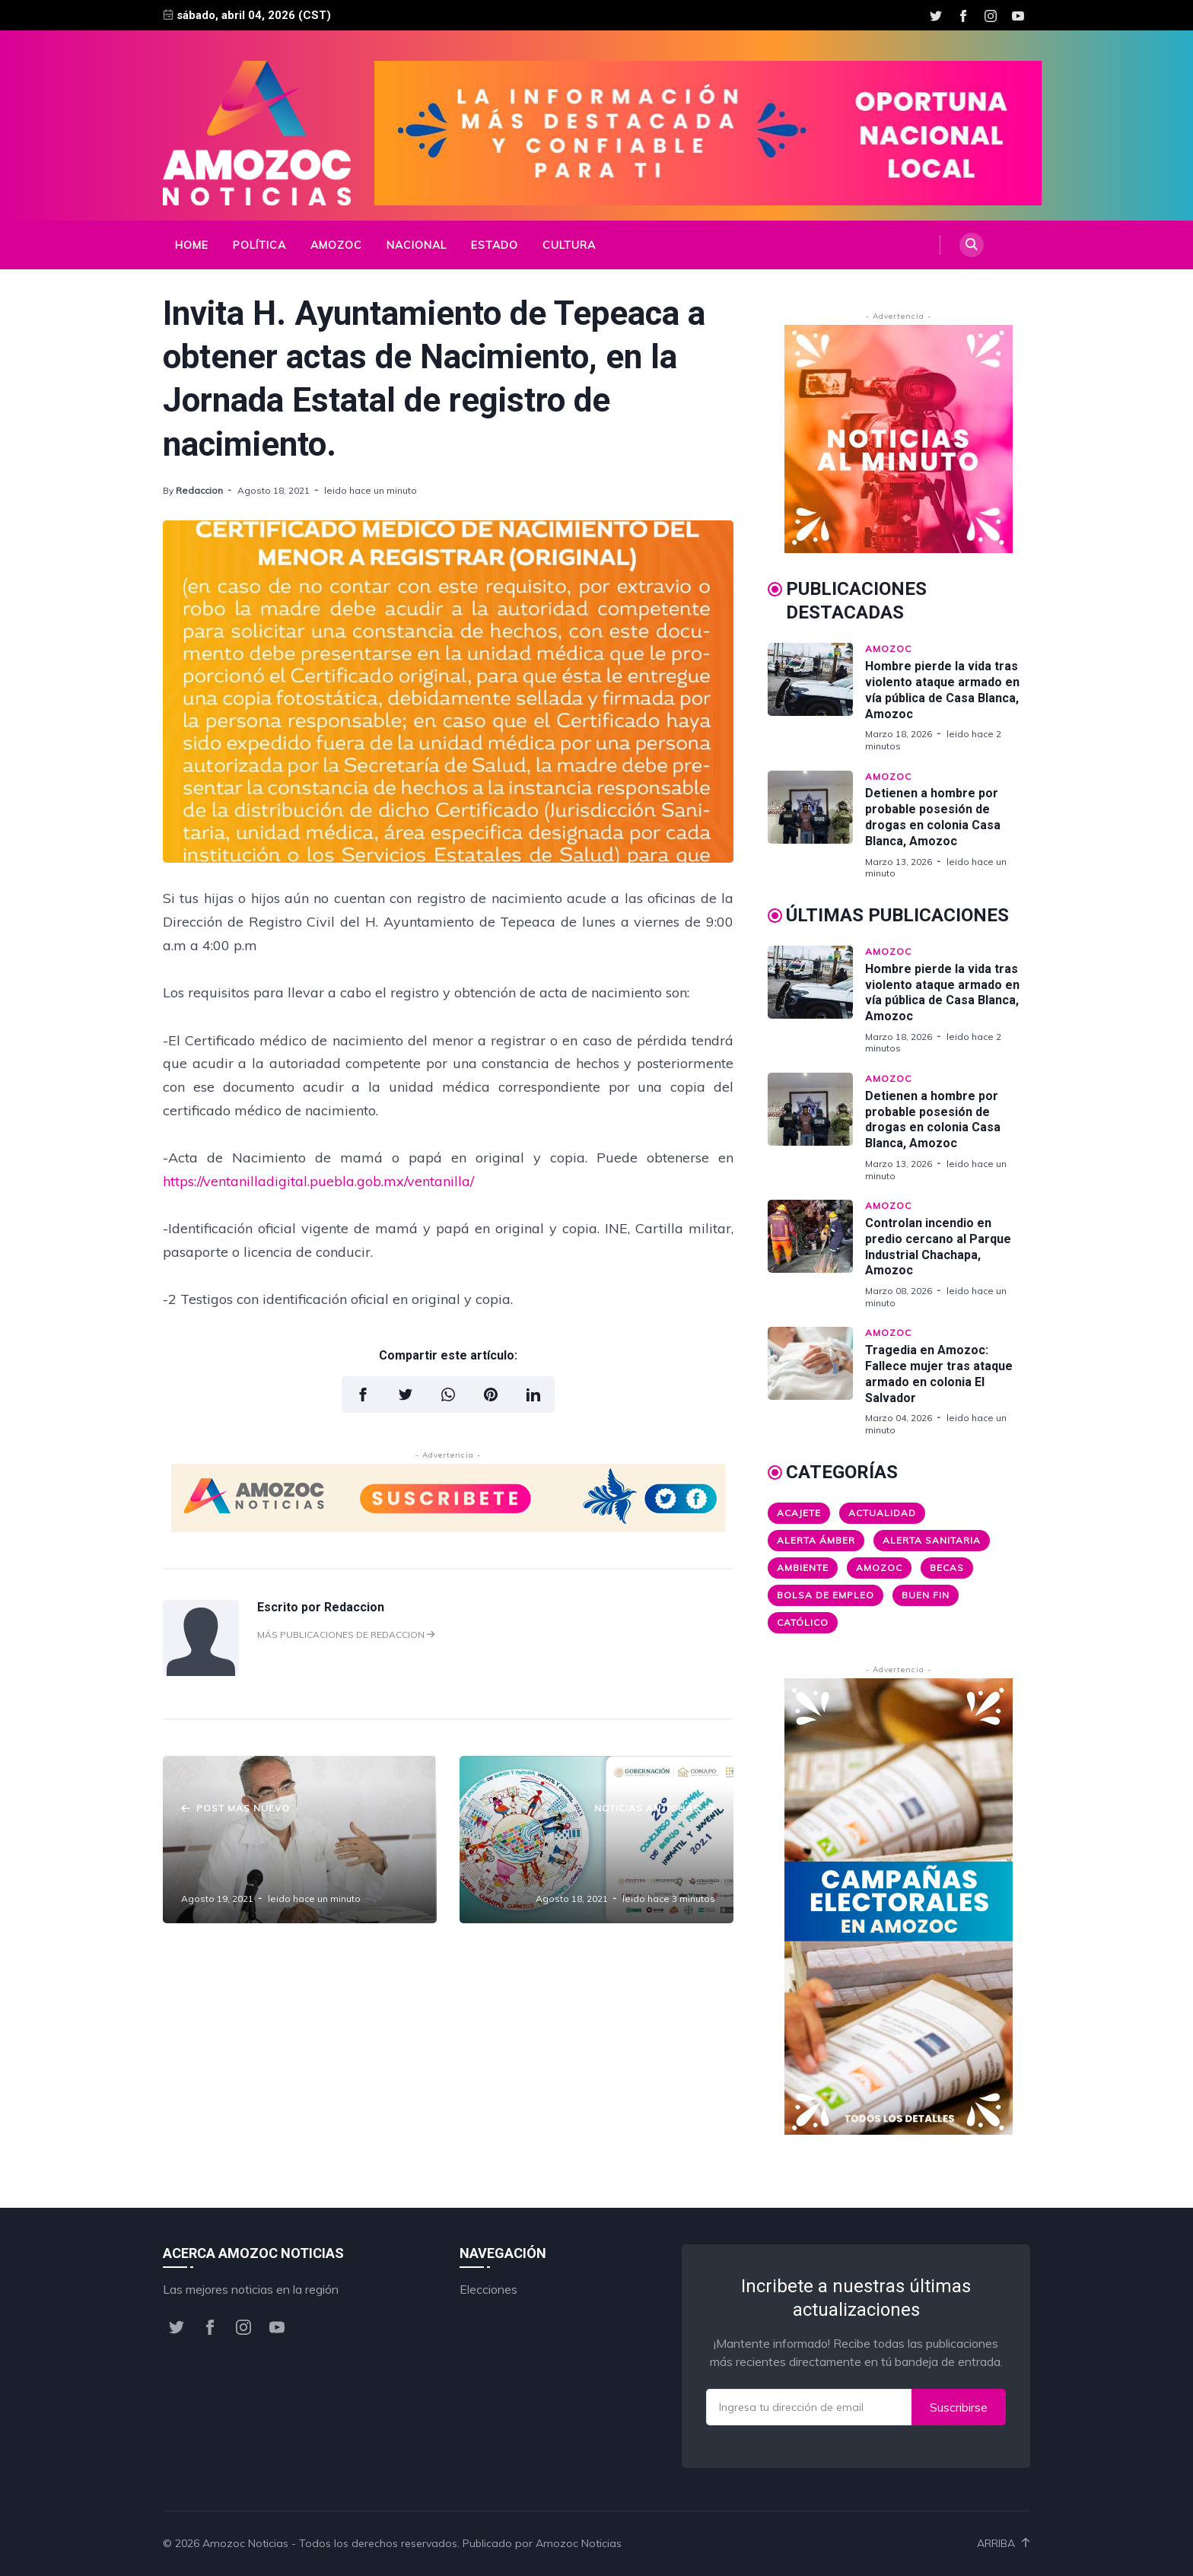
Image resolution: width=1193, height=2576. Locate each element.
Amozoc (336, 245)
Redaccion (199, 490)
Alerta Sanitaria (932, 1540)
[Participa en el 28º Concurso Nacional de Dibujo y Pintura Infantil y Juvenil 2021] (596, 1839)
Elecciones (488, 2289)
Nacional (417, 245)
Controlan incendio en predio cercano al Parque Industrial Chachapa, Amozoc (938, 1246)
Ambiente (803, 1567)
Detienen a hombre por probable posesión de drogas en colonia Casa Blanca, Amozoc (933, 817)
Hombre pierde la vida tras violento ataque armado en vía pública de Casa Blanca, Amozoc (942, 689)
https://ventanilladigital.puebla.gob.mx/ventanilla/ (318, 1181)
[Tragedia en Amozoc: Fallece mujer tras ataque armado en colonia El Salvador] (816, 1381)
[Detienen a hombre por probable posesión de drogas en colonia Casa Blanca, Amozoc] (816, 825)
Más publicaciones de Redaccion (345, 1634)
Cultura (569, 245)
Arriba (1003, 2543)
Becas (947, 1567)
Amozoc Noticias (245, 2543)
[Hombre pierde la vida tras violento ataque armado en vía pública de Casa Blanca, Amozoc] (816, 697)
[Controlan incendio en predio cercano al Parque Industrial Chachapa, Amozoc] (816, 1254)
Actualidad (882, 1513)
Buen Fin (926, 1595)
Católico (803, 1622)
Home (191, 245)
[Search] (971, 245)
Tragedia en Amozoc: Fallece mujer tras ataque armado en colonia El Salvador (939, 1373)
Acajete (799, 1513)
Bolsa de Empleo (825, 1595)
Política (259, 245)
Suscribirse (959, 2407)
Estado (494, 245)
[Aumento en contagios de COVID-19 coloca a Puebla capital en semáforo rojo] (300, 1839)
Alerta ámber (816, 1540)
